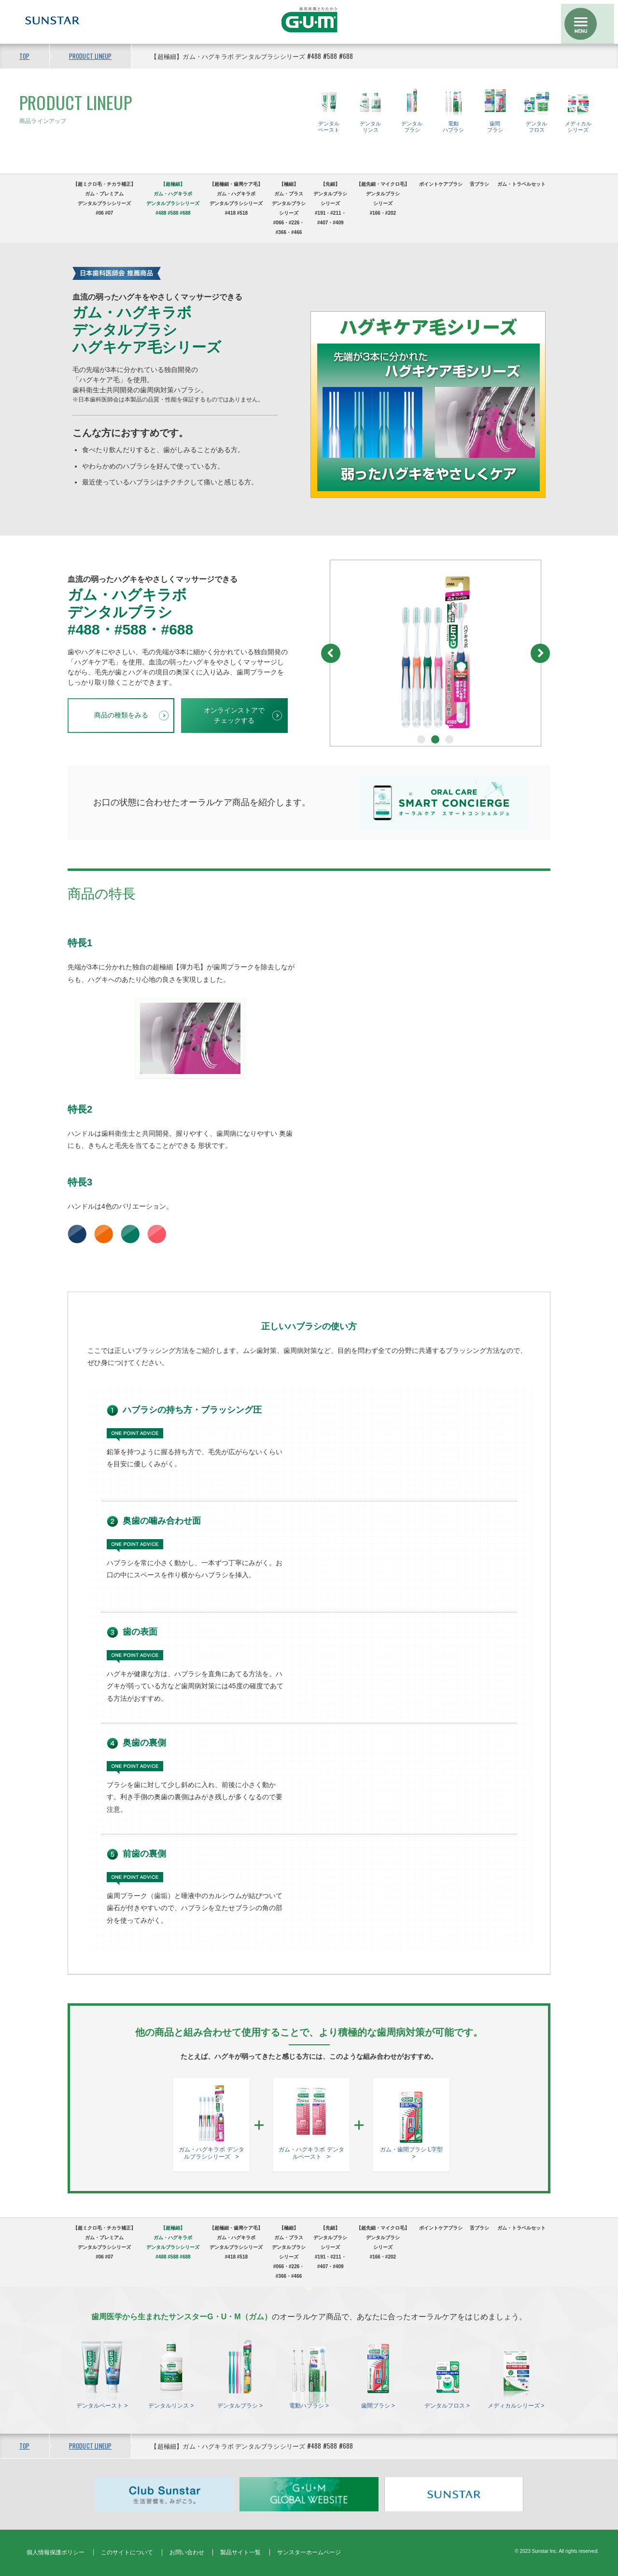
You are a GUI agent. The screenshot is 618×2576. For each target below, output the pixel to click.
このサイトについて (127, 2552)
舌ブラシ (479, 184)
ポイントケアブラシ (441, 184)
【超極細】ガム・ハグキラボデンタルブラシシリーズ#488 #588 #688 (172, 198)
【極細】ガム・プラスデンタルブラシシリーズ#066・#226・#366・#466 (289, 208)
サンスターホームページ (309, 2552)
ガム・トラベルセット (521, 184)
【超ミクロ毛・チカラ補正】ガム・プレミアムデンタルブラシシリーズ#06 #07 (104, 198)
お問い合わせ (186, 2552)
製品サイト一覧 (240, 2552)
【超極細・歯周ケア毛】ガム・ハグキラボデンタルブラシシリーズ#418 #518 (236, 198)
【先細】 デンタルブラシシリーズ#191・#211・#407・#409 (330, 203)
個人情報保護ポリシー (55, 2552)
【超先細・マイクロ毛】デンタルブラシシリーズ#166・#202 (382, 198)
